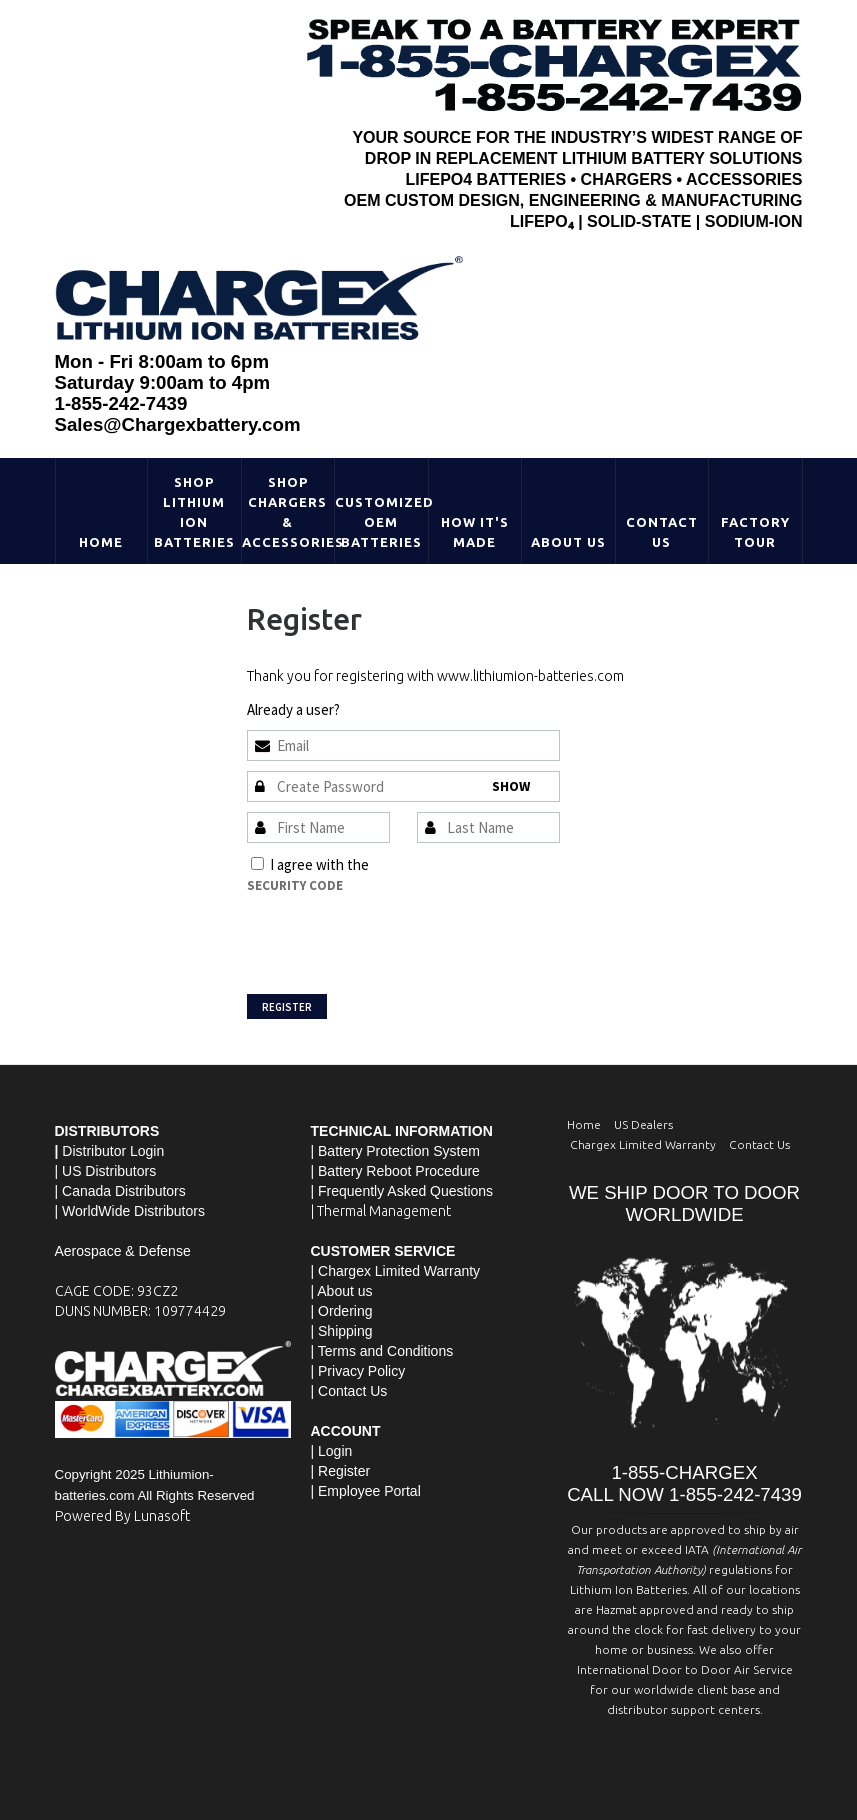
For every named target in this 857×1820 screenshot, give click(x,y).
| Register (341, 1471)
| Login (332, 1451)
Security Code (295, 885)
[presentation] (399, 935)
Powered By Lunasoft (122, 1516)
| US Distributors (106, 1171)
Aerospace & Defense (123, 1251)
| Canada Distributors (120, 1191)
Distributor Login (113, 1151)
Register (287, 1007)
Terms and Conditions (440, 864)
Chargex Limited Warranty (643, 1144)
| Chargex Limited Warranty (396, 1271)
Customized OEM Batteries (381, 522)
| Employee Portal (366, 1491)
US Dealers (643, 1124)
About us (344, 1291)
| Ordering (342, 1311)
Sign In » (368, 709)
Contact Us (662, 532)
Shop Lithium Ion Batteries (194, 512)
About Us (568, 542)
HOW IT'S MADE (475, 532)
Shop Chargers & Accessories (288, 512)
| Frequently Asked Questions (402, 1191)
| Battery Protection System (395, 1151)
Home (101, 542)
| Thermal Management (381, 1211)
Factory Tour (755, 532)
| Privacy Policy (358, 1371)
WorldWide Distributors (133, 1211)
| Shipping (342, 1331)
